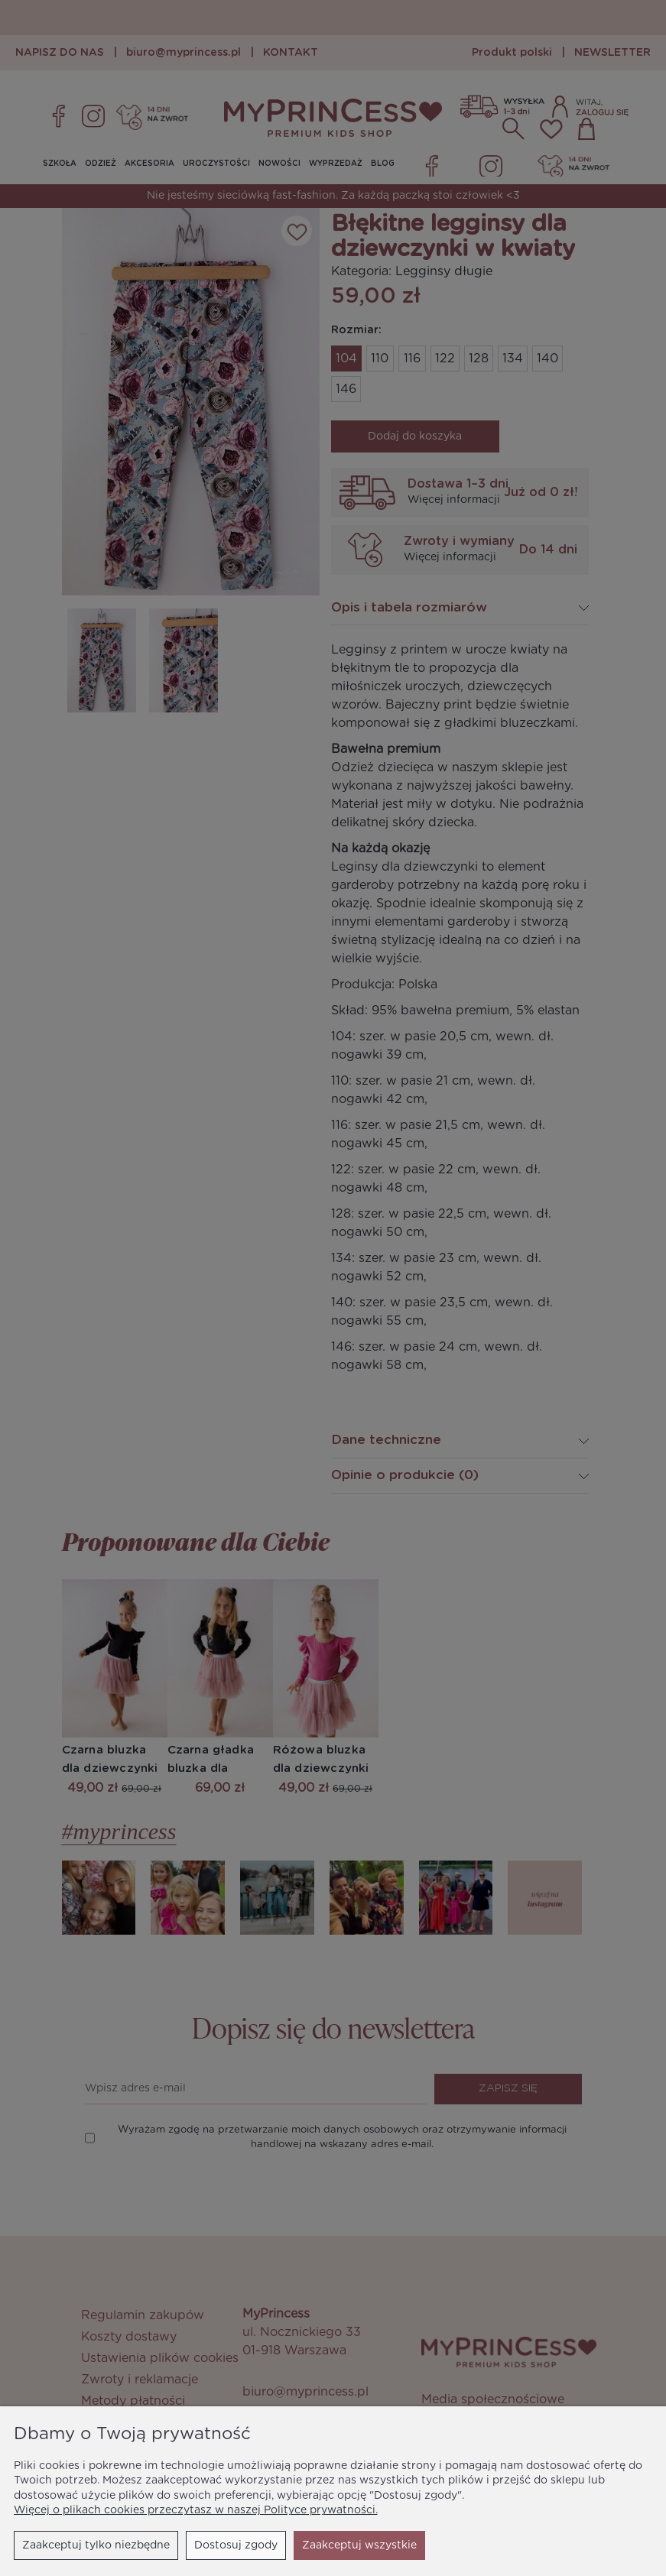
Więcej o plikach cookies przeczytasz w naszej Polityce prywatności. (196, 2510)
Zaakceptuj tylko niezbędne (96, 2545)
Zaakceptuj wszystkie (359, 2545)
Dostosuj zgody (236, 2545)
